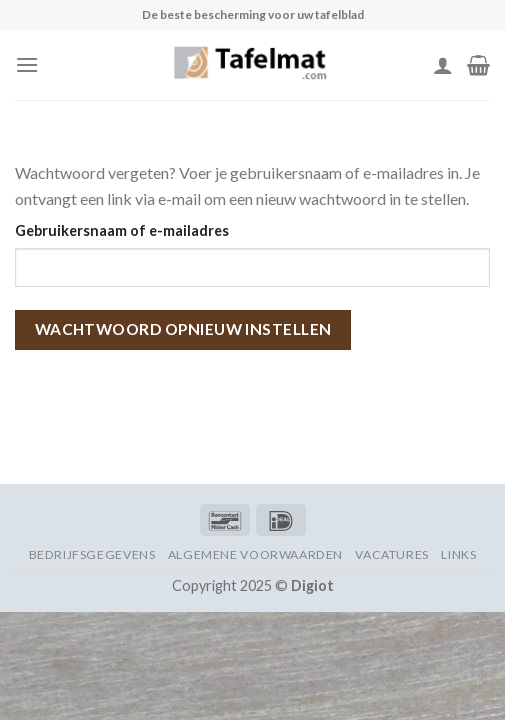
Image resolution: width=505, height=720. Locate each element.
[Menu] (27, 64)
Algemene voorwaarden (255, 554)
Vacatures (392, 554)
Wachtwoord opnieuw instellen (183, 329)
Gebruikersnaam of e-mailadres (122, 230)
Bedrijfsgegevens (92, 554)
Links (458, 554)
